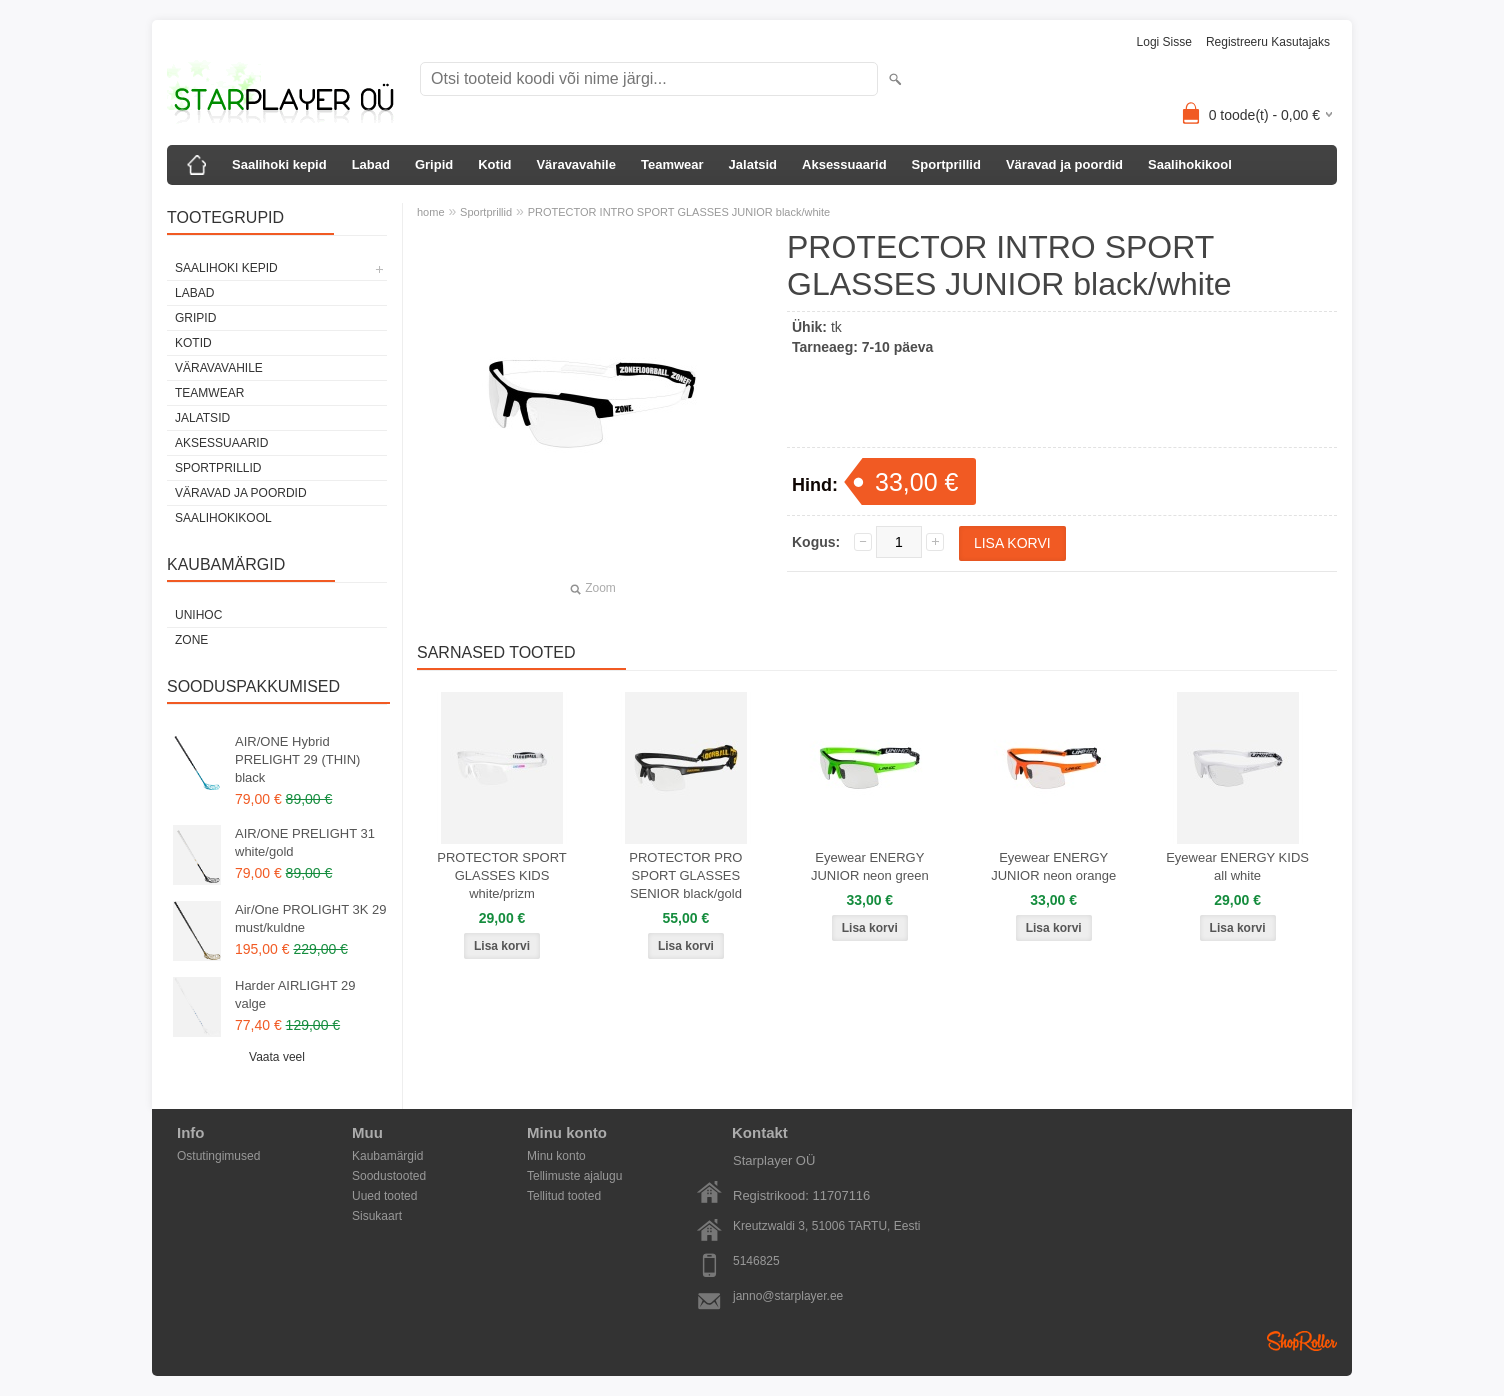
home (431, 212)
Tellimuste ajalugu (574, 1176)
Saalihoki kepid (279, 164)
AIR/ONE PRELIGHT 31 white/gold (305, 842)
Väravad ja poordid (1064, 164)
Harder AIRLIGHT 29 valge (295, 994)
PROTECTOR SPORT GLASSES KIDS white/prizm (502, 875)
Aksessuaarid (844, 164)
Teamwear (672, 164)
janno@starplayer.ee (788, 1296)
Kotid (494, 164)
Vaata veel (277, 1057)
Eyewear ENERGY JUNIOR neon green (870, 866)
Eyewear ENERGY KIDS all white (1237, 866)
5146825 (756, 1261)
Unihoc (198, 615)
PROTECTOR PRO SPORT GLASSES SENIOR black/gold (685, 875)
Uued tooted (384, 1196)
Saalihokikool (1190, 164)
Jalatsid (753, 164)
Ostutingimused (218, 1156)
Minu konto (556, 1156)
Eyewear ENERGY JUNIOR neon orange (1053, 866)
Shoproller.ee (1302, 1341)
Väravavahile (576, 164)
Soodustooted (389, 1176)
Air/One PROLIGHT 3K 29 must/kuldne (311, 918)
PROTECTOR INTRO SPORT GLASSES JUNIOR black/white (679, 212)
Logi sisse (1164, 42)
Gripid (434, 164)
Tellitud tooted (564, 1196)
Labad (371, 164)
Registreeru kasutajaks (1268, 42)
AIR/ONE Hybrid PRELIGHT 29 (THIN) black (297, 759)
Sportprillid (946, 164)
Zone (191, 640)
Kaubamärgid (387, 1156)
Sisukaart (377, 1216)
